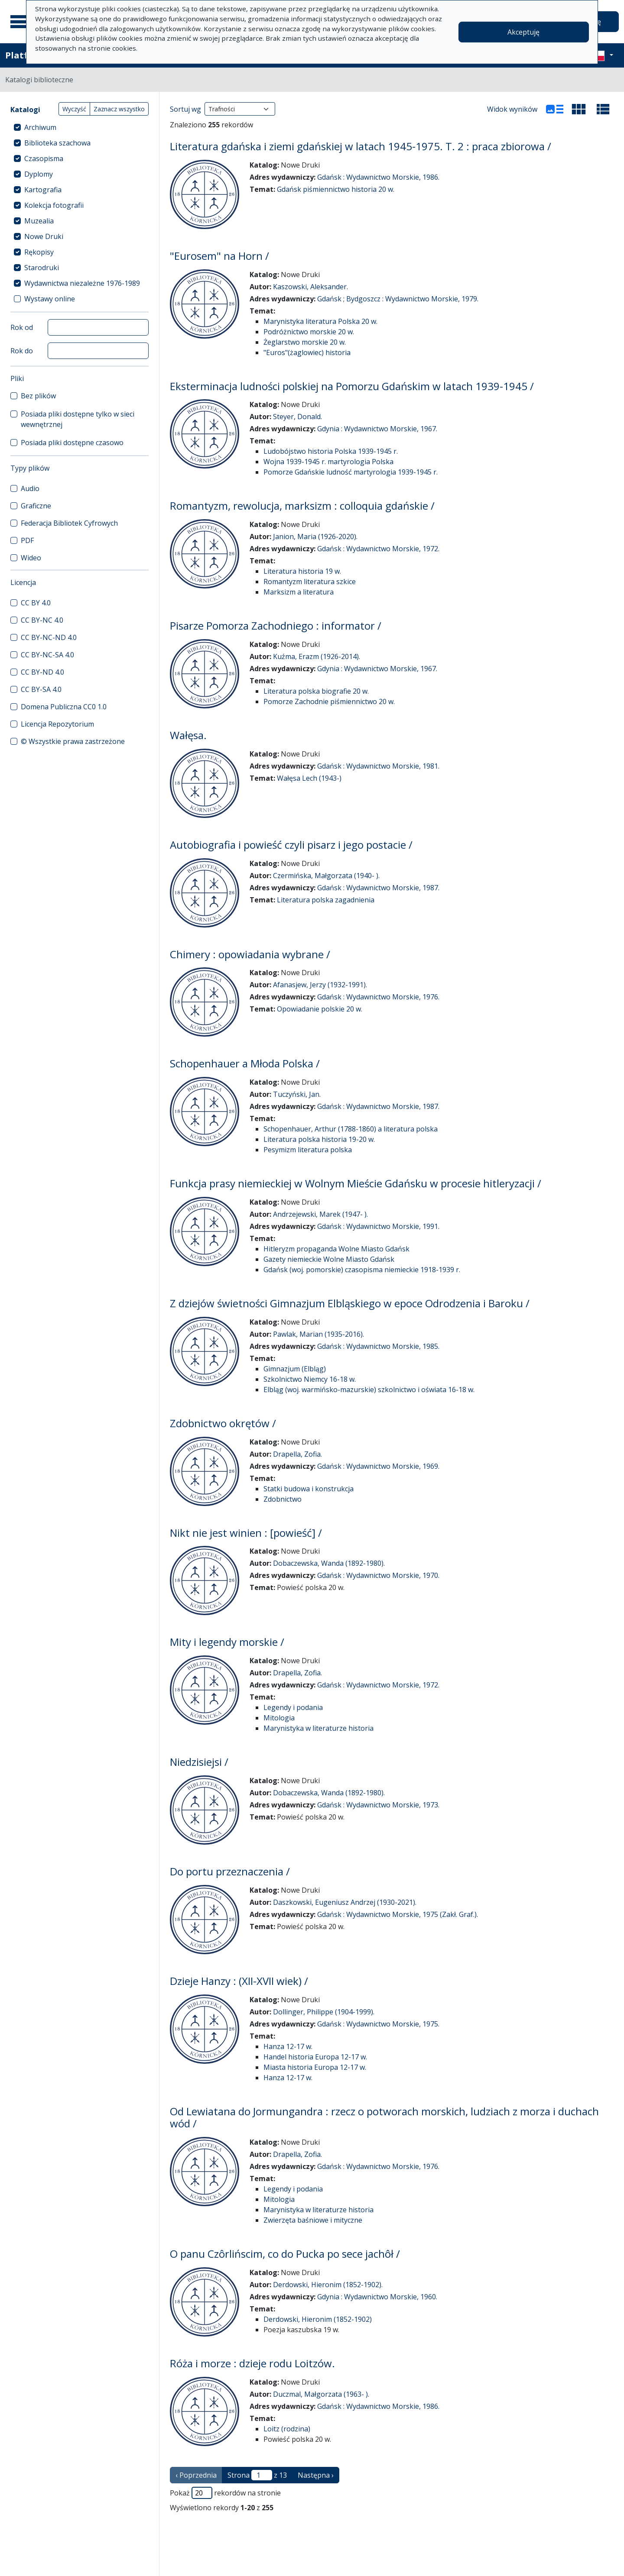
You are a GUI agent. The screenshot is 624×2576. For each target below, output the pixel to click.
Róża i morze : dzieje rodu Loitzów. (252, 2363)
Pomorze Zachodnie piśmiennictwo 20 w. (329, 701)
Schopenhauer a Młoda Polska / (245, 1063)
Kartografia (43, 189)
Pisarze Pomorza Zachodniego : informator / (275, 625)
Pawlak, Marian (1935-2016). (318, 1334)
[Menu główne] (21, 21)
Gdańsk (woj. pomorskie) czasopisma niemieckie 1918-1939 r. (361, 1269)
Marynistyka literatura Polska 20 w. (320, 321)
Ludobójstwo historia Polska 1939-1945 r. (330, 451)
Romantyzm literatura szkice (309, 581)
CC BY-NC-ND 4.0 (49, 637)
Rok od (21, 327)
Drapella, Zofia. (297, 1454)
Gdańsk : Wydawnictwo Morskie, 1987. (378, 887)
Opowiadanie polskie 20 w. (319, 1009)
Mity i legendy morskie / (227, 1642)
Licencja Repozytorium (57, 724)
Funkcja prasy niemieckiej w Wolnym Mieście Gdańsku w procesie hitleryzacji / (355, 1183)
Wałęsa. (188, 735)
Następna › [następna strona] (316, 2475)
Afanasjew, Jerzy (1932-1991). (320, 984)
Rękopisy (39, 252)
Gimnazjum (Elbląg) (294, 1369)
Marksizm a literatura (298, 592)
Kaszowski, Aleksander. (310, 286)
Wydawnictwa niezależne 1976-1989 (82, 283)
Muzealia (39, 221)
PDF (27, 540)
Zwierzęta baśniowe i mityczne (312, 2220)
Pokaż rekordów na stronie (225, 2493)
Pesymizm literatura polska (307, 1149)
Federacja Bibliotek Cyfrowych (69, 523)
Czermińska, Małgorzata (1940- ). (326, 875)
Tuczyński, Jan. (297, 1094)
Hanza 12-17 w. (287, 2046)
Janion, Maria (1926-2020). (315, 536)
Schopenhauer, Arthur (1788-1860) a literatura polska (350, 1129)
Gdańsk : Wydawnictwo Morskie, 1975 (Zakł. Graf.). (397, 1914)
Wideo (31, 557)
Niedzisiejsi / (199, 1762)
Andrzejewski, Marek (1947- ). (320, 1214)
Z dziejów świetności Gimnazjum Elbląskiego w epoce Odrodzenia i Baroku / (350, 1303)
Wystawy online (49, 299)
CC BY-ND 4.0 (42, 672)
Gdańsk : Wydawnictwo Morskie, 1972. (378, 548)
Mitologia (279, 1718)
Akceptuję (523, 32)
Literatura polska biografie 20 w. (316, 691)
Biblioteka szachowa (57, 143)
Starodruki (41, 267)
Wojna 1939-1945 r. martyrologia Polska (328, 461)
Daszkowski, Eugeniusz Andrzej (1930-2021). (344, 1902)
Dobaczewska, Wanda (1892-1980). (329, 1563)
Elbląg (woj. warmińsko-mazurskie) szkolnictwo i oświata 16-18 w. (368, 1389)
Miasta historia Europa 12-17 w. (314, 2067)
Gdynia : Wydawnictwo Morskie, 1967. (377, 428)
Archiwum (40, 127)
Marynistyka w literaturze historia (318, 1728)
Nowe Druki (43, 236)
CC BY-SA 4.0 (41, 689)
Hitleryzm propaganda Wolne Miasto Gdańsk (336, 1249)
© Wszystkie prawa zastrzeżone (73, 741)
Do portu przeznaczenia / (230, 1871)
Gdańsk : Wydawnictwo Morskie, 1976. (378, 997)
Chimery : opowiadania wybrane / (250, 954)
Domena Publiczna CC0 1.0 (64, 706)
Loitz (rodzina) (286, 2429)
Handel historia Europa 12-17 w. (315, 2057)
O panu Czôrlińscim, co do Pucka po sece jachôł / (285, 2253)
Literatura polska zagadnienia (325, 900)
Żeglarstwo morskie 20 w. (304, 342)
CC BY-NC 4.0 (42, 620)
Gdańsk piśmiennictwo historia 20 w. (335, 189)
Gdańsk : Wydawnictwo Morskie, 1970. (378, 1575)
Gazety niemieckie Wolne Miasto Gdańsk (328, 1259)
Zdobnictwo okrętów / (223, 1423)
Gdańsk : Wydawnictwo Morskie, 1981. (378, 766)
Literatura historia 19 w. (302, 571)
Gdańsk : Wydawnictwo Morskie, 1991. (378, 1226)
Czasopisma (43, 158)
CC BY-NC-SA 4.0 (47, 654)
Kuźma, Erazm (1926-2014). (316, 656)
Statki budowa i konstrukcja (308, 1488)
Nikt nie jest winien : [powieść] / (246, 1533)
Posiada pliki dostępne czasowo (72, 442)
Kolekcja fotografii (54, 205)
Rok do (21, 351)
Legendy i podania (293, 1707)
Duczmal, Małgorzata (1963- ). (321, 2394)
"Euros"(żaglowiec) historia (307, 352)
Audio (30, 488)
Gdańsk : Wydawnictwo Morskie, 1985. (378, 1346)
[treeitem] (79, 127)
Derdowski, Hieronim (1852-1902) (317, 2319)
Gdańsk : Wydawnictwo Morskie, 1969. (378, 1466)
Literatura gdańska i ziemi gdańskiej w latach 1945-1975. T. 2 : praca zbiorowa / (360, 146)
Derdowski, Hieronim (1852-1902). (328, 2284)
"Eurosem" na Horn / (219, 256)
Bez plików (38, 396)
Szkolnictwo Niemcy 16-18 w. (309, 1379)
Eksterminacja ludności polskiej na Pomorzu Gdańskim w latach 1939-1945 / (352, 386)
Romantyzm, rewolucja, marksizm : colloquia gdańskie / (302, 505)
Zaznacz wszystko (119, 109)
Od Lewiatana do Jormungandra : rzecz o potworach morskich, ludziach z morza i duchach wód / (384, 2117)
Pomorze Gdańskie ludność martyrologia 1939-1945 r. (350, 472)
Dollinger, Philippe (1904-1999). (323, 2012)
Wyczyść (74, 109)
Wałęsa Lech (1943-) (309, 778)
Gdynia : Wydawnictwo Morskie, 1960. (377, 2296)
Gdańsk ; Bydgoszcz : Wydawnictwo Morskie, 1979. (397, 299)
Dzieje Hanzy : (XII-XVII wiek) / (239, 1981)
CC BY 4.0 (36, 603)
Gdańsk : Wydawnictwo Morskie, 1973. (378, 1805)
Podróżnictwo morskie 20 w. (308, 331)
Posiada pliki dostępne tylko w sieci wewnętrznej (77, 419)
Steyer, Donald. (297, 416)
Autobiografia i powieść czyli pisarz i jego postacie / (291, 844)
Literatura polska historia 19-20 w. (319, 1139)
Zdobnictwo (282, 1499)
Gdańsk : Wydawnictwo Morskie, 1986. (378, 177)
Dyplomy (38, 174)
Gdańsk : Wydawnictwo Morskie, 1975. (378, 2024)
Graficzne (36, 506)
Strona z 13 (257, 2475)
